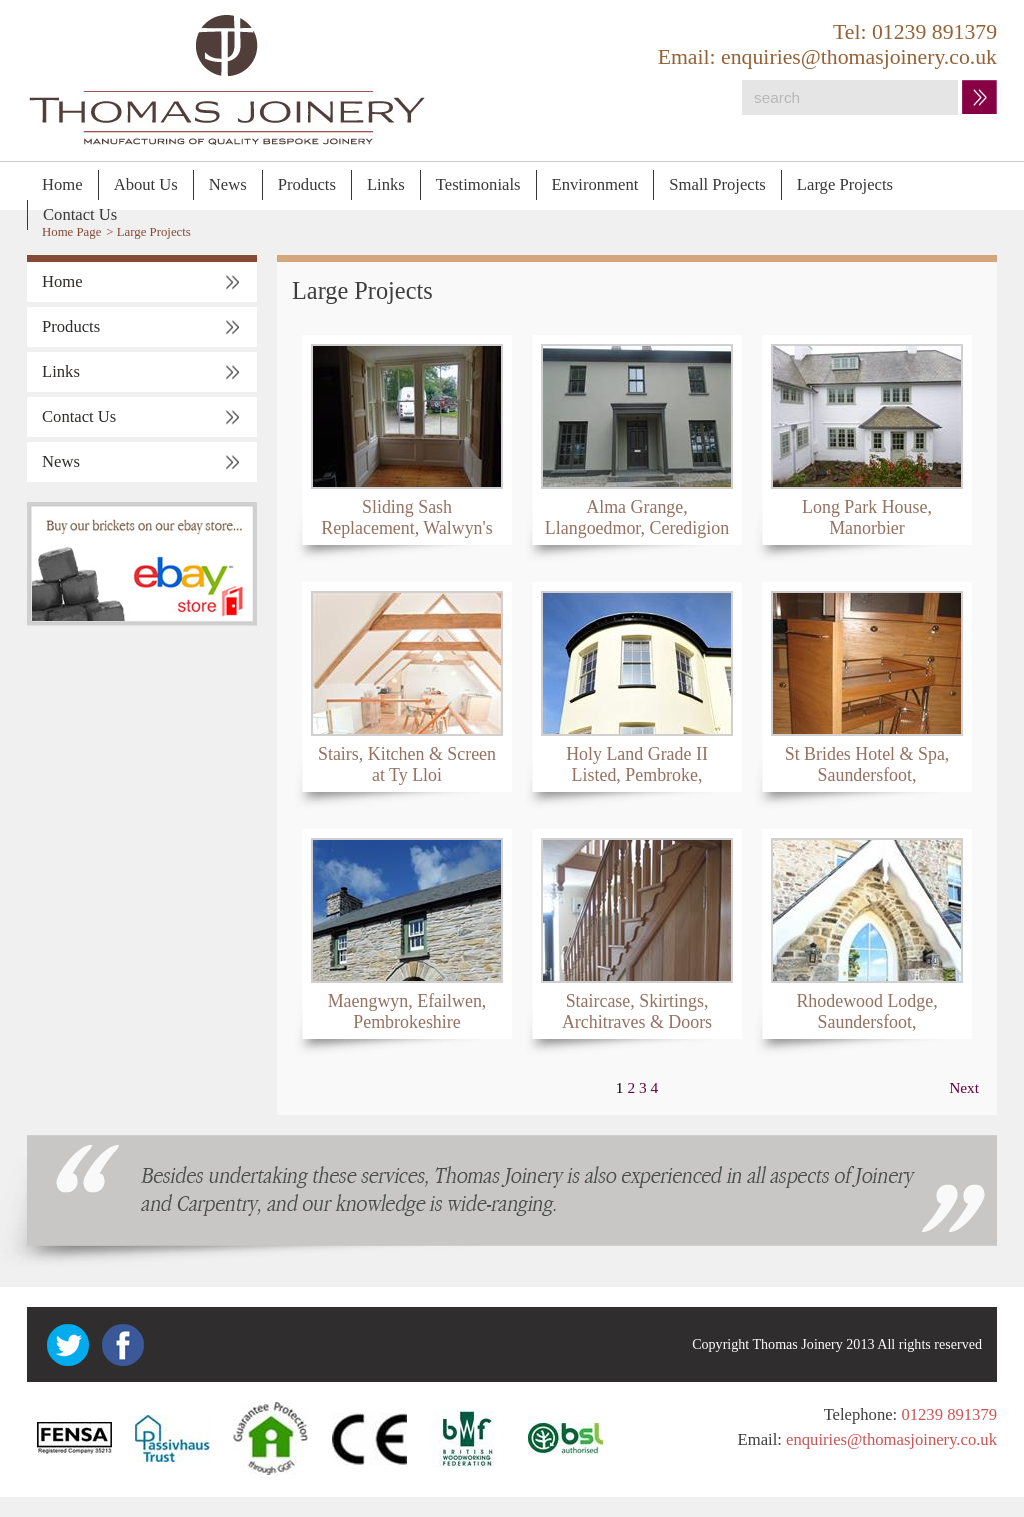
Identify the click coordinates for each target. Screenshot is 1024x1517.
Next (964, 1087)
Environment (595, 184)
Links (386, 184)
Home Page (71, 232)
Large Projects (845, 184)
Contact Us (80, 214)
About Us (146, 184)
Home (62, 184)
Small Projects (717, 184)
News (228, 184)
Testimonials (478, 184)
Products (307, 184)
